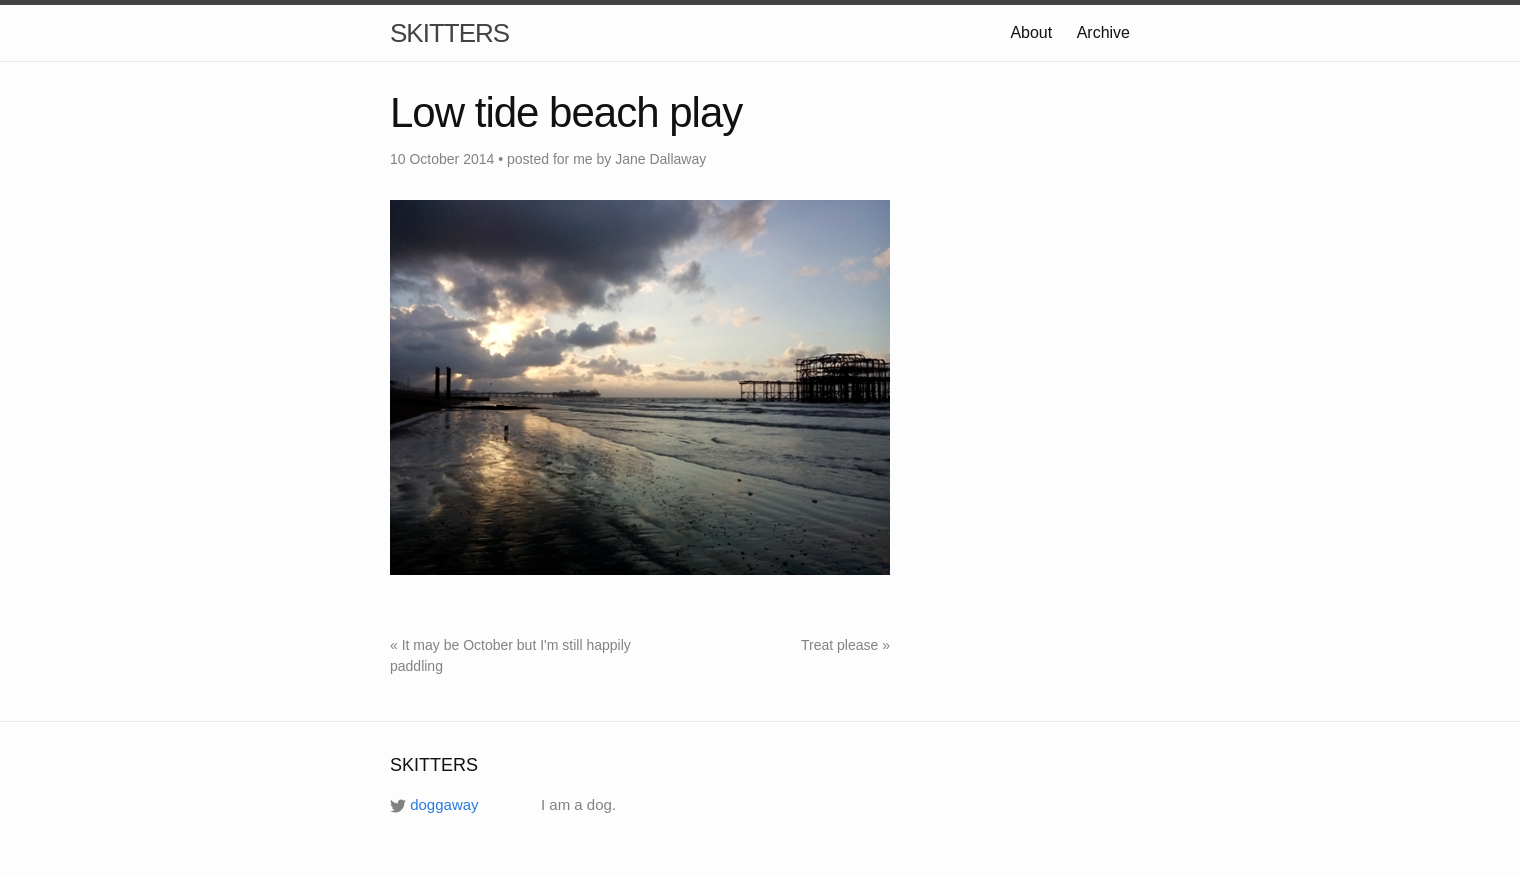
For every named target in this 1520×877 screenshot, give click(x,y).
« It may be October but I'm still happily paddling (510, 655)
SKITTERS (449, 33)
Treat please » (845, 645)
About (1031, 32)
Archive (1103, 32)
